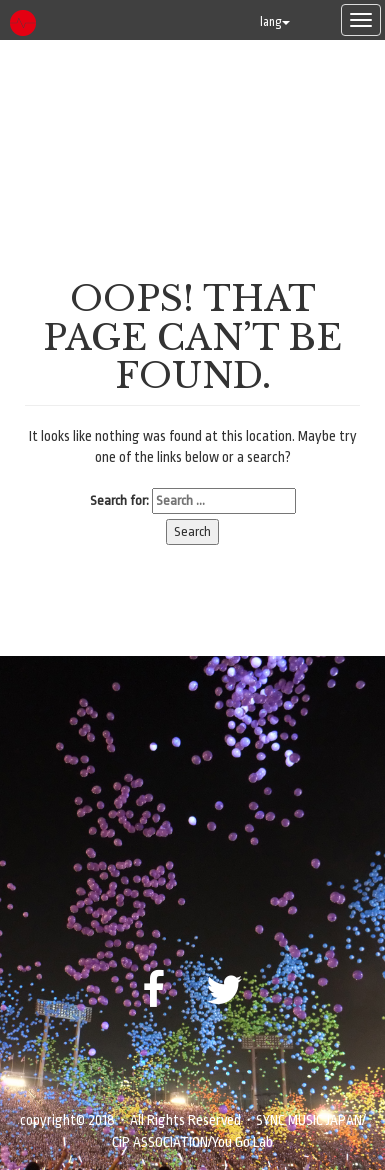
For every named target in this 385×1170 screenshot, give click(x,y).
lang (275, 22)
